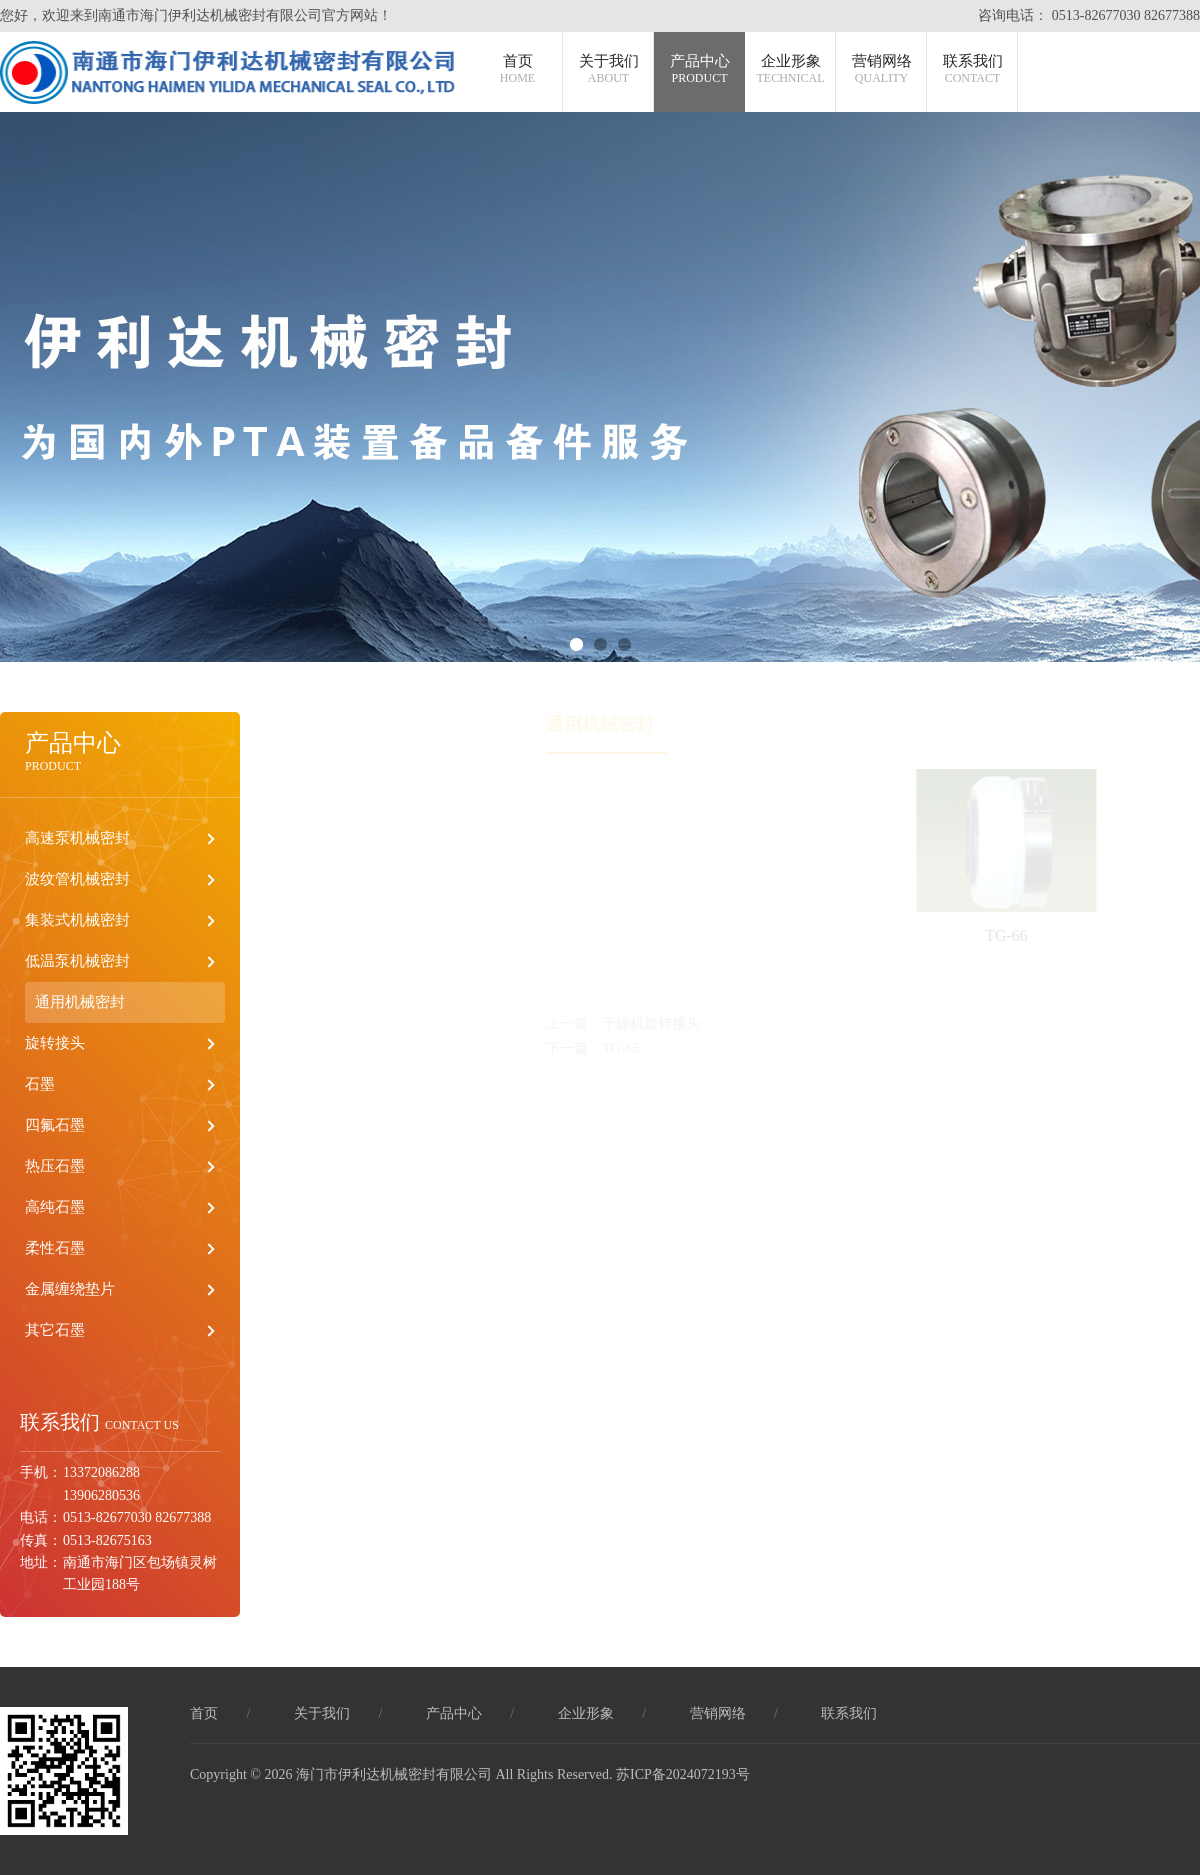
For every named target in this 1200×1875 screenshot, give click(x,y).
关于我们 (609, 69)
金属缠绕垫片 (70, 1289)
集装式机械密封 (77, 920)
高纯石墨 (55, 1207)
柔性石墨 (55, 1248)
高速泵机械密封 (77, 838)
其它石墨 (55, 1330)
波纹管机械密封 (77, 879)
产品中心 (700, 69)
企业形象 (791, 69)
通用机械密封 (80, 1002)
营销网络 (882, 69)
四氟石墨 (55, 1125)
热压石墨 (55, 1166)
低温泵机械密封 (77, 961)
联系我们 (973, 69)
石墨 (40, 1084)
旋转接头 (55, 1043)
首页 (517, 69)
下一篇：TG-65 (618, 1048)
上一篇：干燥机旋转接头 (649, 1023)
